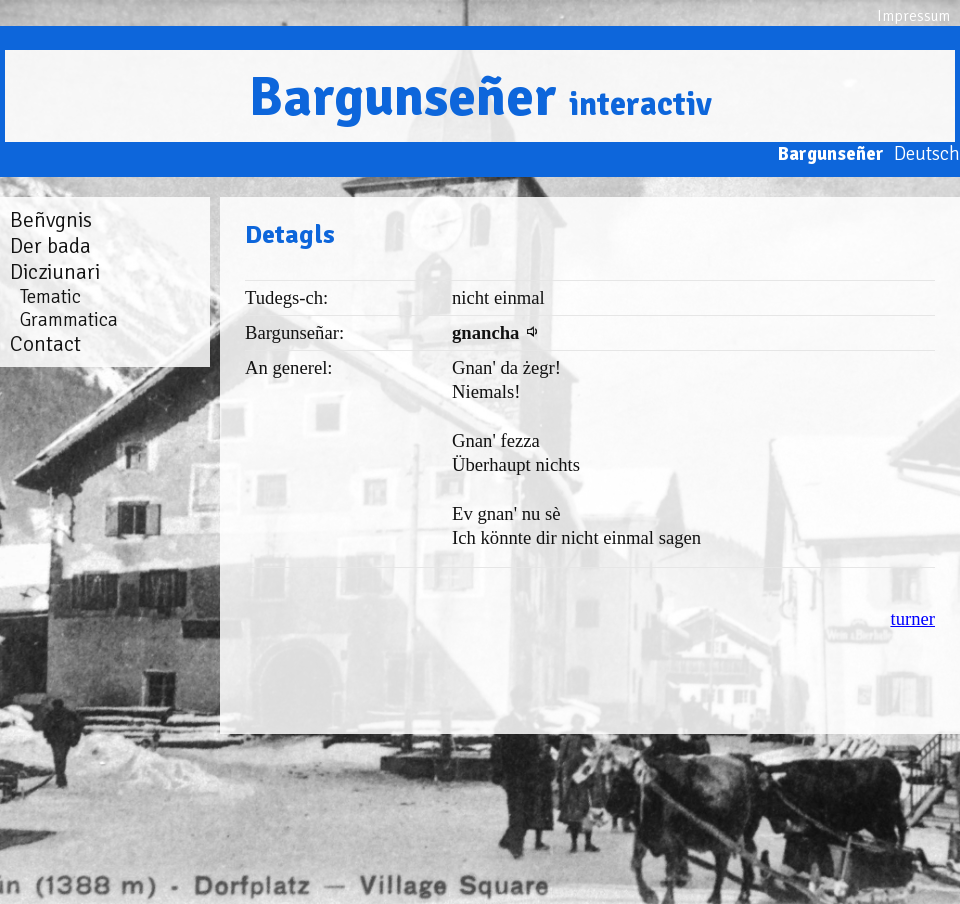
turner (912, 618)
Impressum (913, 16)
